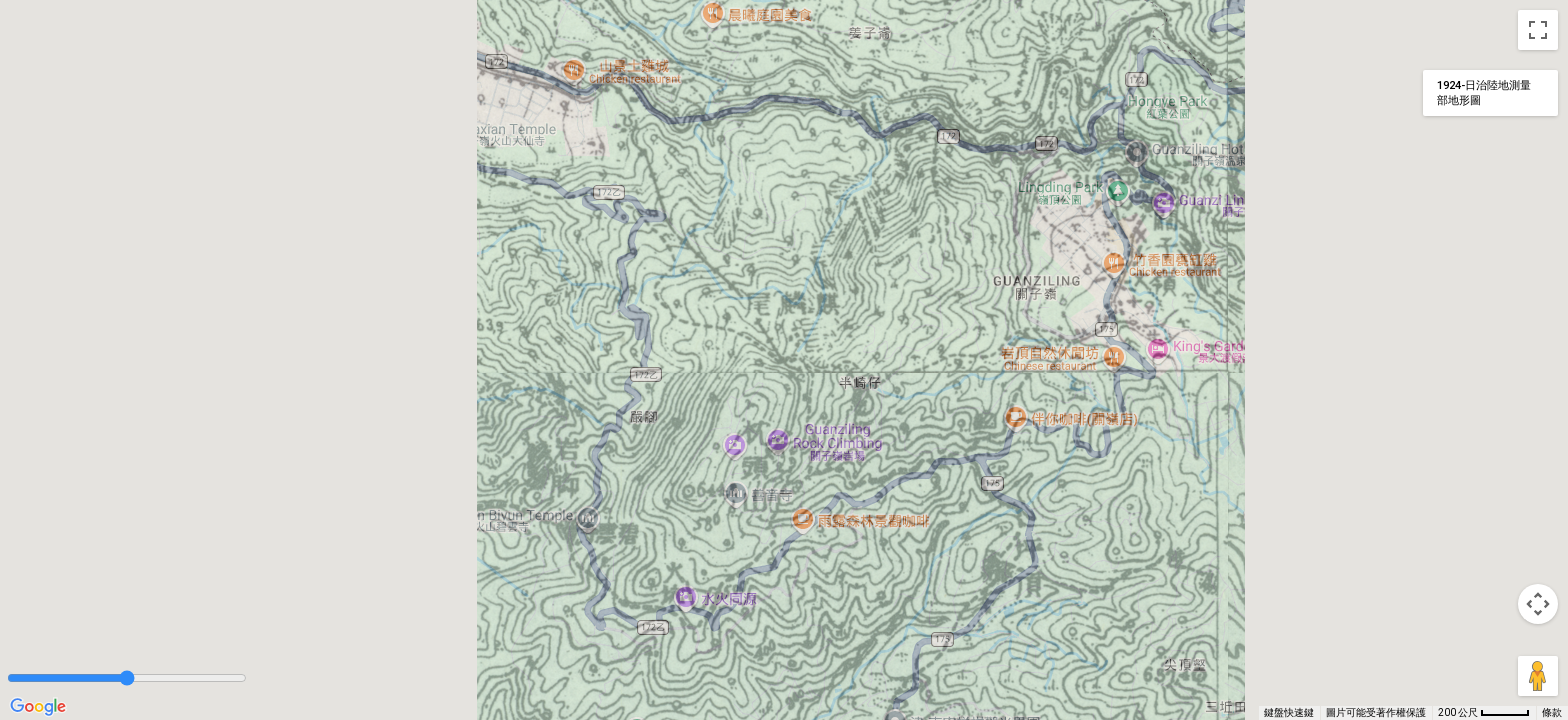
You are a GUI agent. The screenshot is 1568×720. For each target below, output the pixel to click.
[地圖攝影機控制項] (1538, 604)
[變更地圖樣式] (1490, 93)
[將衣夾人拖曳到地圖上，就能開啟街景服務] (1538, 676)
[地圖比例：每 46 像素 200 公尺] (1484, 713)
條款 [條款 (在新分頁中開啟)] (1552, 712)
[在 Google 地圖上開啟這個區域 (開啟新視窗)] (38, 707)
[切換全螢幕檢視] (1538, 30)
